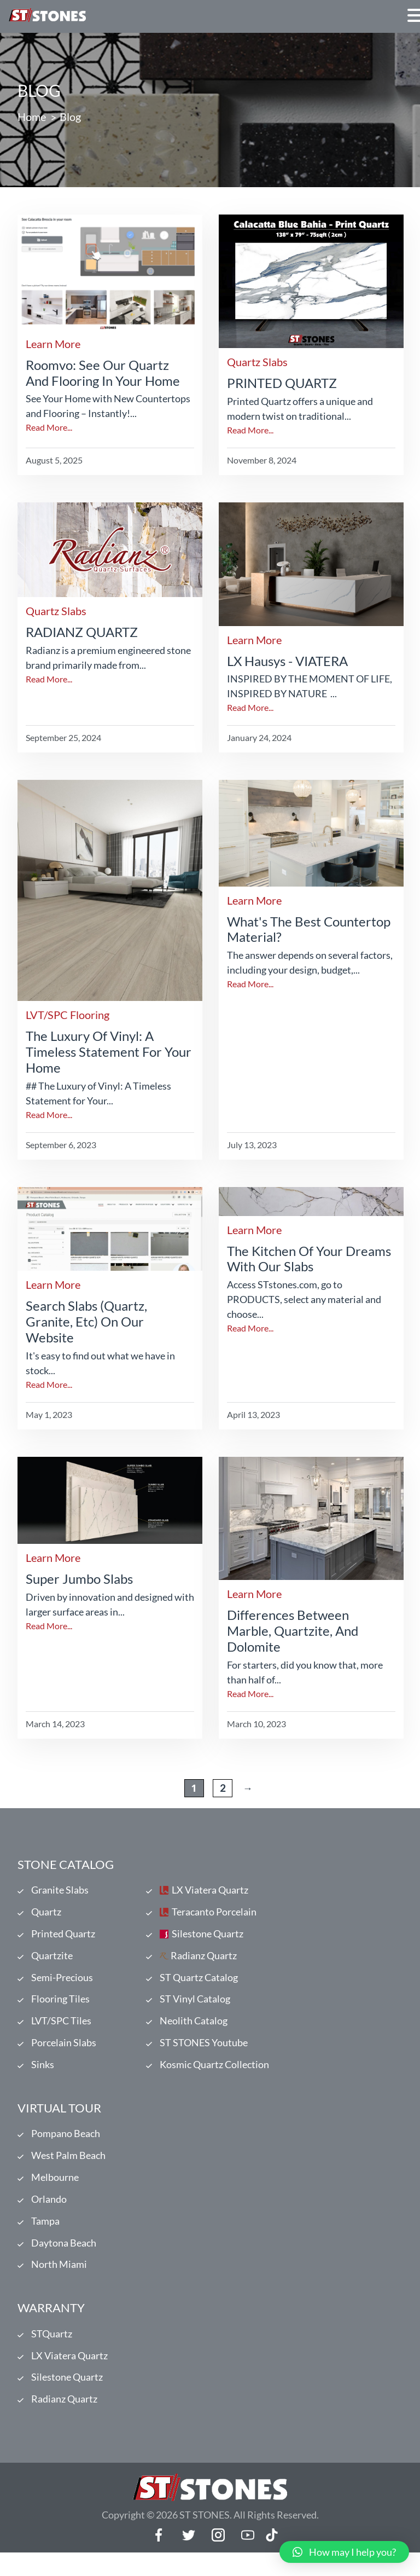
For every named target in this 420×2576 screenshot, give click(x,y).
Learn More (53, 343)
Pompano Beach (65, 2145)
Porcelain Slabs (63, 2052)
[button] (344, 2552)
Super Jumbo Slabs (79, 1579)
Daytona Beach (63, 2260)
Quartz (46, 1914)
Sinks (42, 2075)
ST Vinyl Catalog (195, 2006)
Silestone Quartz (207, 1937)
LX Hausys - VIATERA (287, 661)
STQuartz (51, 2353)
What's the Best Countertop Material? (308, 929)
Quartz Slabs (257, 361)
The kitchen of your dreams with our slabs (309, 1259)
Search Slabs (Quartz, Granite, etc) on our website (86, 1321)
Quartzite (52, 1960)
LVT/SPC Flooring (67, 1014)
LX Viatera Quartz (210, 1891)
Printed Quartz (63, 1937)
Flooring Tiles (60, 2006)
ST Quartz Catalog (199, 1983)
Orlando (49, 2214)
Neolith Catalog (194, 2029)
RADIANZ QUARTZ (82, 632)
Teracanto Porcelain (214, 1914)
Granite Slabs (60, 1891)
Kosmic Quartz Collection (214, 2075)
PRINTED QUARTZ (282, 383)
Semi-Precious (62, 1983)
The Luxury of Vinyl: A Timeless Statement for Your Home (108, 1051)
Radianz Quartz (204, 1960)
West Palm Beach (68, 2168)
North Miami (59, 2283)
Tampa (45, 2237)
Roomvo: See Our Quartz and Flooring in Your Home (103, 373)
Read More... (49, 427)
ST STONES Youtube (204, 2052)
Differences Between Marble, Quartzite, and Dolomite (292, 1630)
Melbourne (55, 2191)
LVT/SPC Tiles (61, 2029)
